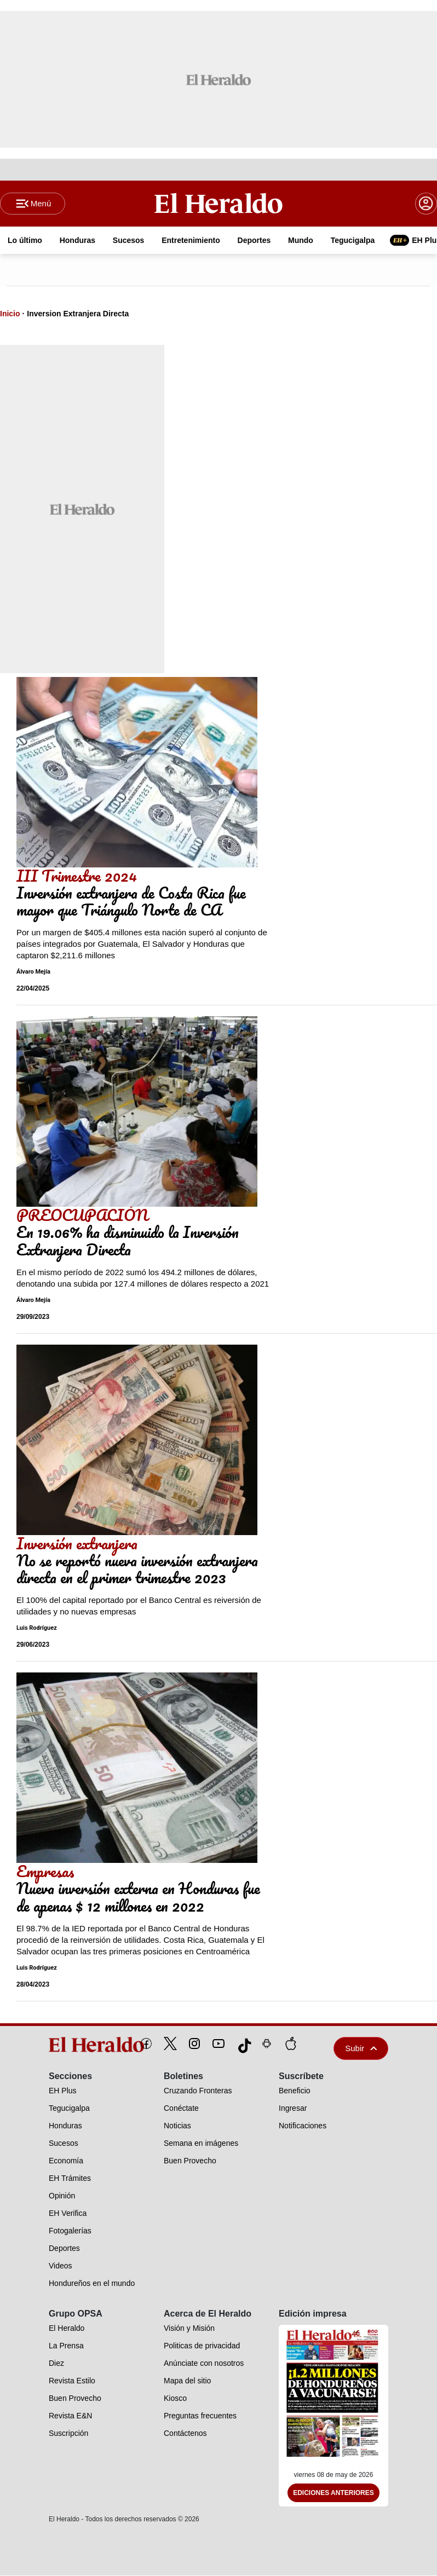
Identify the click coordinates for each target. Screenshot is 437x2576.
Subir (361, 2048)
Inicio (10, 313)
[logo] (71, 2044)
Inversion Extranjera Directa (78, 313)
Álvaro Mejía (33, 972)
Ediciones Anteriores (333, 2493)
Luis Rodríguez (36, 1628)
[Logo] (218, 203)
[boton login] (426, 204)
